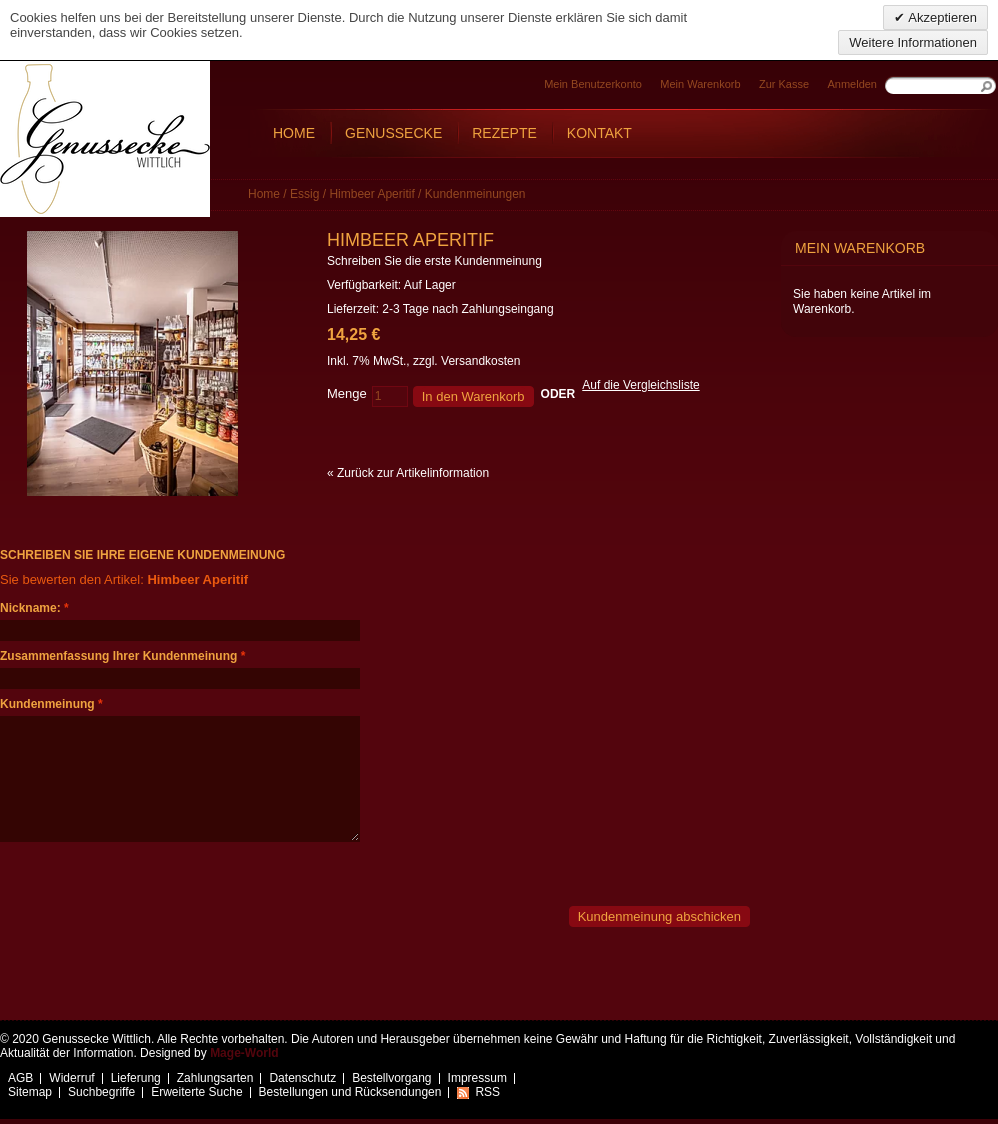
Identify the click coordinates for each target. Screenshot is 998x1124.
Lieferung (136, 1078)
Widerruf (71, 1078)
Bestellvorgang (391, 1078)
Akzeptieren (941, 17)
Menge (347, 393)
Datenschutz (302, 1078)
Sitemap (30, 1092)
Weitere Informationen (913, 42)
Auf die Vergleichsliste (640, 385)
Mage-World (244, 1053)
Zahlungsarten (215, 1078)
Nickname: (30, 608)
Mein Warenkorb (700, 84)
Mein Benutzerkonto (593, 84)
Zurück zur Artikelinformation (408, 473)
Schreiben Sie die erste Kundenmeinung (434, 261)
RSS (487, 1092)
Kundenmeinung (47, 704)
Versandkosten (480, 361)
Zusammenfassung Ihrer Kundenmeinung (118, 656)
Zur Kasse (784, 84)
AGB (20, 1078)
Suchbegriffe (101, 1092)
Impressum (477, 1078)
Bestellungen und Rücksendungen (350, 1092)
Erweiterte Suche (196, 1092)
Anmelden (852, 84)
